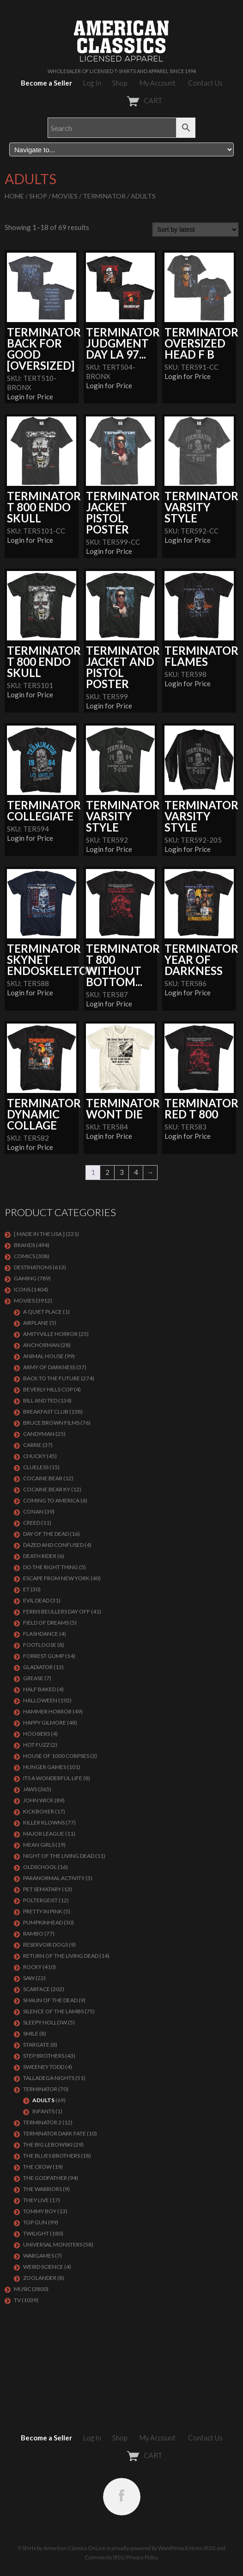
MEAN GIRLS (39, 1844)
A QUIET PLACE (42, 1311)
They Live (36, 2200)
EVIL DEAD (36, 1600)
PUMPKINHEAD (43, 1922)
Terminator (104, 196)
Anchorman (41, 1344)
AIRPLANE (36, 1322)
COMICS (24, 1256)
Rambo (33, 1933)
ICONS (22, 1289)
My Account (158, 83)
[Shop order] (195, 229)
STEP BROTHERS (43, 2055)
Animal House (43, 1356)
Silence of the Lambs (53, 2011)
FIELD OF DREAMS (46, 1622)
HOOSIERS (36, 1733)
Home (14, 196)
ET (26, 1589)
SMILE (30, 2033)
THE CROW (37, 2166)
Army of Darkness (49, 1367)
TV (17, 2300)
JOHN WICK (38, 1800)
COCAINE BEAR (42, 1478)
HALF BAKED (39, 1689)
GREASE (33, 1678)
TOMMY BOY (39, 2211)
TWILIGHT (36, 2233)
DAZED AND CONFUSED (53, 1544)
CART (121, 100)
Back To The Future (51, 1378)
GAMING (25, 1278)
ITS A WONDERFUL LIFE (52, 1778)
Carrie (32, 1444)
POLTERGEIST (40, 1900)
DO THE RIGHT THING (50, 1567)
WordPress (171, 2548)
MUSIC (22, 2288)
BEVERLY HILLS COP (48, 1389)
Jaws (30, 1789)
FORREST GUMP (43, 1655)
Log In (92, 83)
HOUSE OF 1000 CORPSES (56, 1755)
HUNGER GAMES (44, 1766)
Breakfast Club (45, 1411)
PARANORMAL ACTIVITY (54, 1878)
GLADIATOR (38, 1667)
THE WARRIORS (42, 2188)
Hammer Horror (47, 1711)
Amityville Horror (50, 1333)
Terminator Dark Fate (54, 2133)
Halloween (40, 1700)
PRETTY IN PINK (42, 1911)
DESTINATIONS (33, 1267)
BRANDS (24, 1244)
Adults (43, 2100)
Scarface (36, 1989)
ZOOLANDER (39, 2277)
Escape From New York (56, 1578)
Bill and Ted (40, 1400)
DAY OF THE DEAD (46, 1533)
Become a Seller (46, 83)
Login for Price (30, 396)
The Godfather (45, 2177)
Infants (43, 2111)
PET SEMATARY (42, 1889)
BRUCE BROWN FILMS (51, 1422)
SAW (29, 1977)
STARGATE (36, 2044)
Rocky (32, 1966)
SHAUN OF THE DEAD (50, 2000)
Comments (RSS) (105, 2557)
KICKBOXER (38, 1811)
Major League (43, 1833)
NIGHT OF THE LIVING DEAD (58, 1855)
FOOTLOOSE (39, 1644)
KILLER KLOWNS (44, 1822)
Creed (31, 1522)
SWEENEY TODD (43, 2066)
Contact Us (205, 83)
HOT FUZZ (36, 1744)
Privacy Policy (142, 2557)
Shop (119, 83)
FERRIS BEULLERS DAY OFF (56, 1611)
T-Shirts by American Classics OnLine (62, 2548)
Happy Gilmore (44, 1722)
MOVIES (65, 196)
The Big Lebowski (48, 2144)
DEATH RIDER (39, 1555)
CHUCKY (34, 1455)
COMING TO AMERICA (51, 1500)
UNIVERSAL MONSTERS (52, 2244)
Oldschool (40, 1866)
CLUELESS (36, 1467)
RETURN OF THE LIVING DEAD (60, 1955)
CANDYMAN (39, 1433)
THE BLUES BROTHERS (51, 2155)
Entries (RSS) (200, 2548)
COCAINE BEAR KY (46, 1489)
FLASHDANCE (40, 1633)
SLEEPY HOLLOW (45, 2022)
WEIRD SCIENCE (43, 2266)
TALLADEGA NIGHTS (48, 2077)
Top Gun (35, 2222)
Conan (33, 1511)
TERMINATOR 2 (42, 2122)
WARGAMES (38, 2255)
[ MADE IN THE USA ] (39, 1233)
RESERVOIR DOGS (45, 1944)
